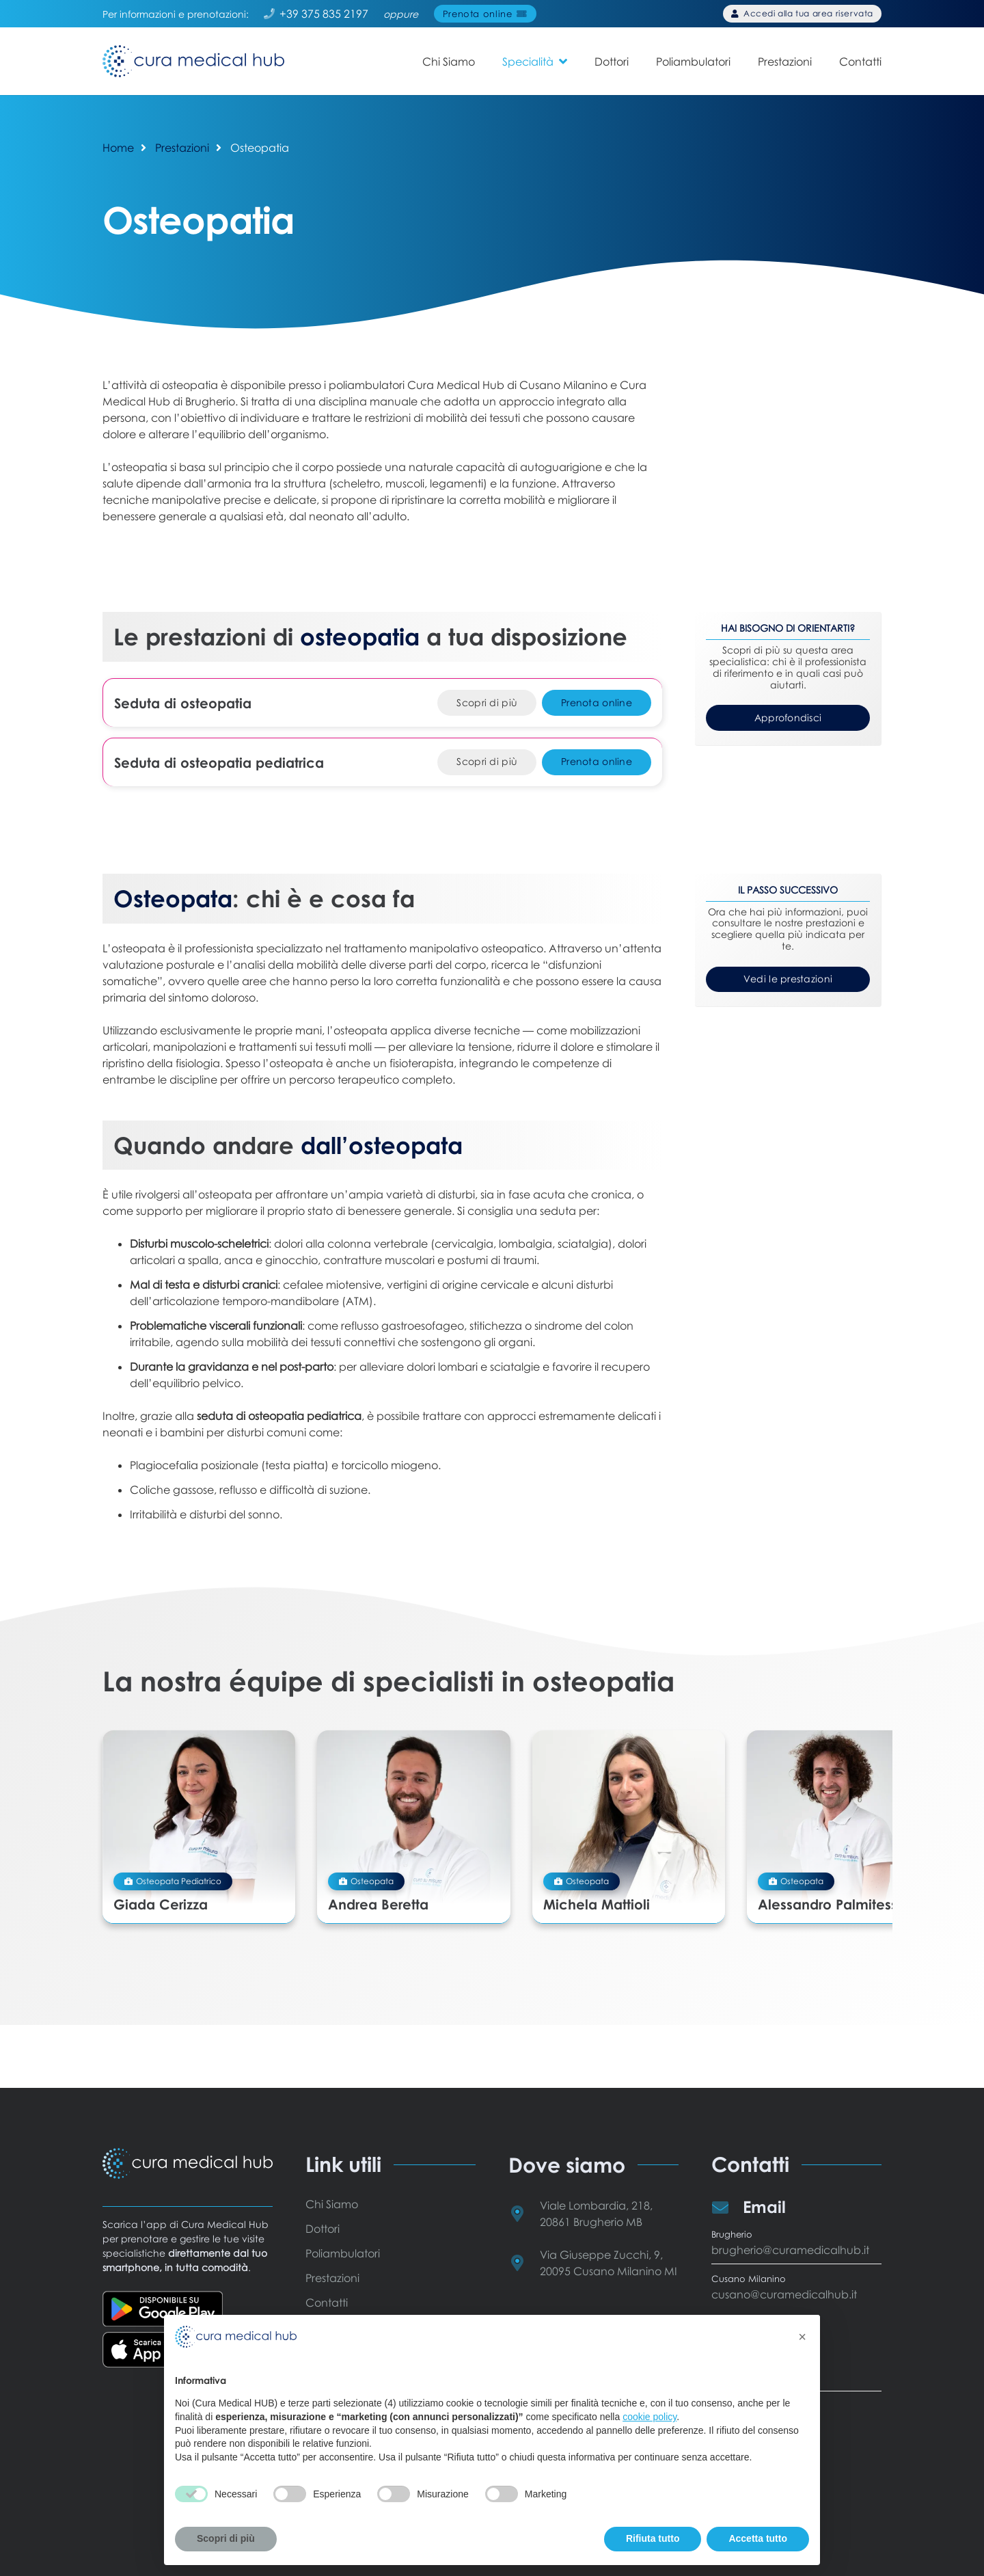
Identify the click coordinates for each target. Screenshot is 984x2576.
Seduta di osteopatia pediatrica (219, 762)
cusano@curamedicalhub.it (784, 2294)
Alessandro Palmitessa (788, 1889)
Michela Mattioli (567, 1889)
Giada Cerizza (160, 1889)
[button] (563, 61)
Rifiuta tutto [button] (653, 2538)
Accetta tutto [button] (757, 2538)
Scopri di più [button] (226, 2538)
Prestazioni (182, 148)
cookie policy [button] (649, 2416)
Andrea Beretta (364, 1889)
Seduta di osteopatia (182, 703)
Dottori (322, 2229)
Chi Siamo (331, 2204)
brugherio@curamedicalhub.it (790, 2250)
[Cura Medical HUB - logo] (197, 61)
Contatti (326, 2302)
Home (118, 148)
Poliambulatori (342, 2253)
